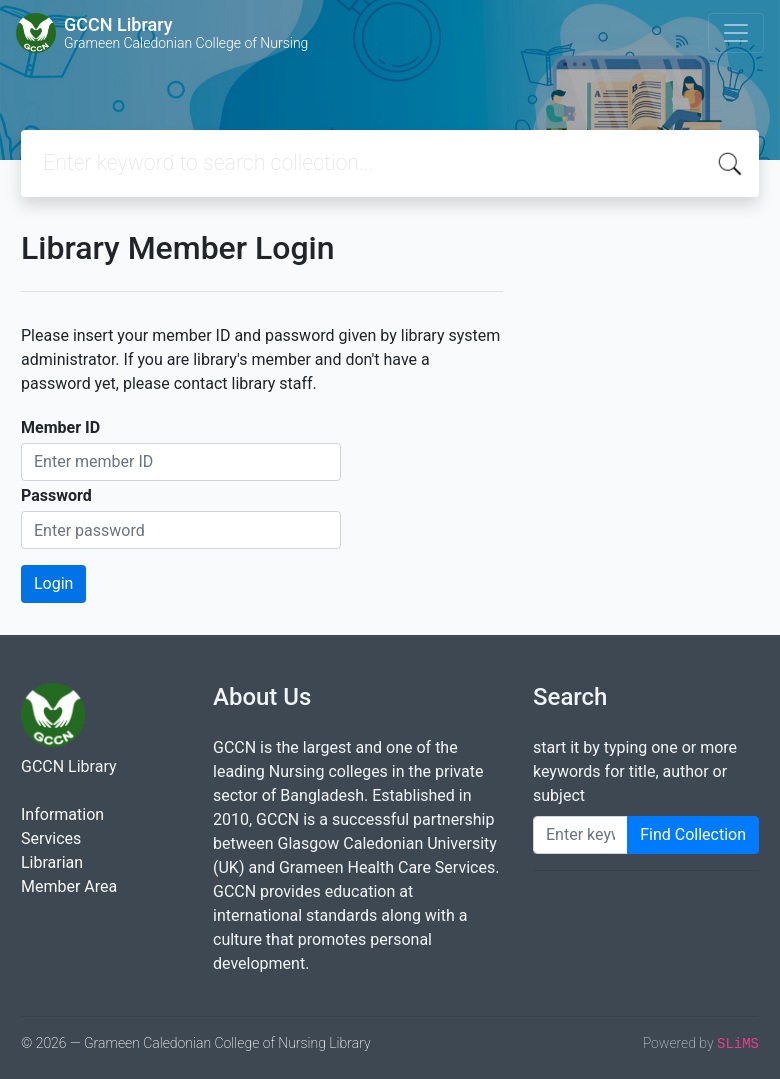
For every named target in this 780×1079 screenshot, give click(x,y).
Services (51, 838)
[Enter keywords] (580, 835)
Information (62, 814)
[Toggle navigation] (736, 33)
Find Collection (693, 834)
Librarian (52, 862)
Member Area (69, 886)
